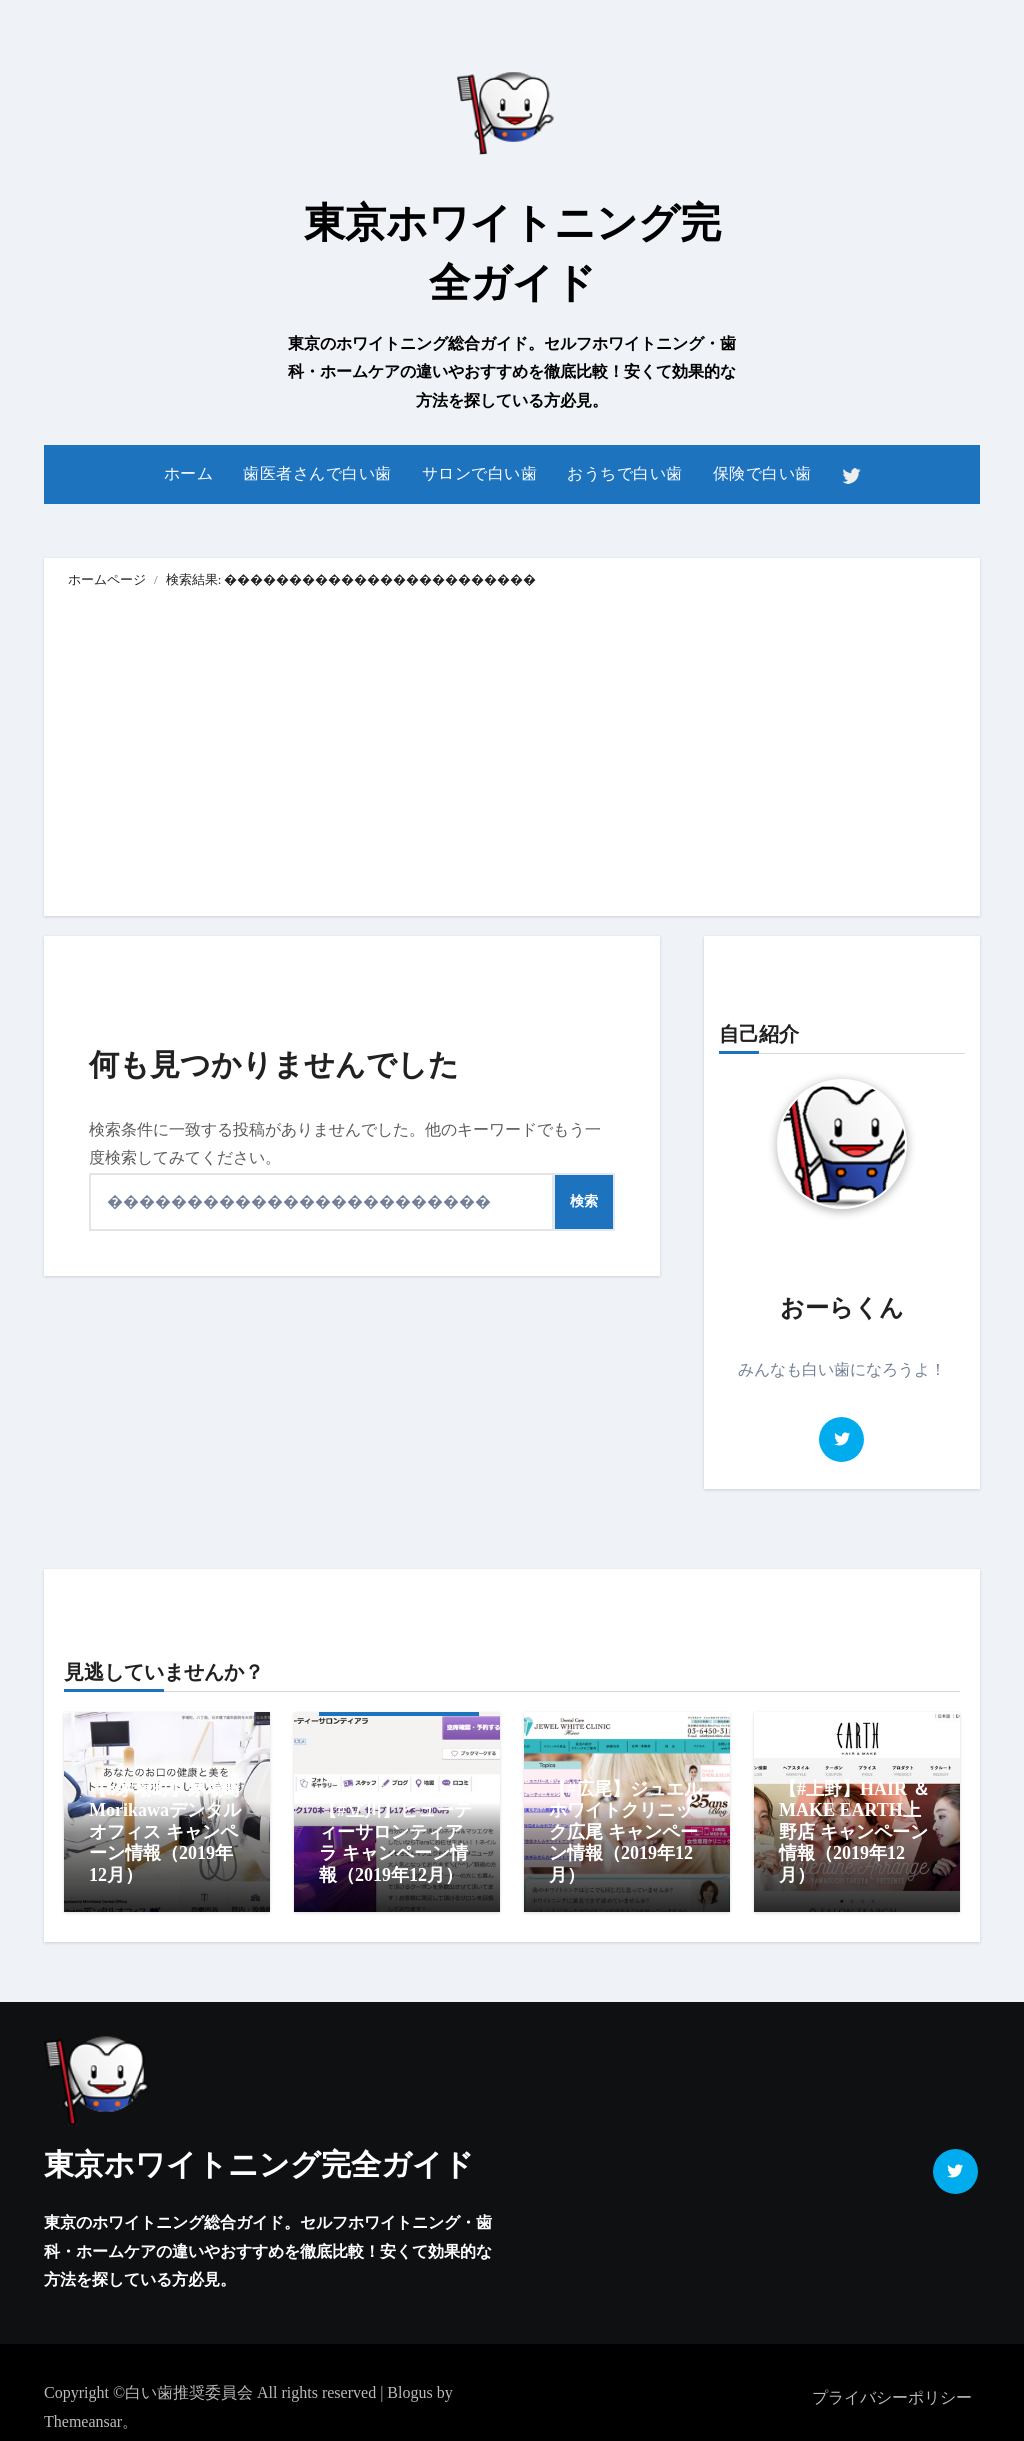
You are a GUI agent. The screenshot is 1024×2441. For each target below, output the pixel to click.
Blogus (409, 2382)
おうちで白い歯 (625, 473)
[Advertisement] (515, 756)
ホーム (189, 473)
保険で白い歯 (762, 473)
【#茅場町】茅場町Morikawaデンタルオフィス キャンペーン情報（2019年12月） (165, 1832)
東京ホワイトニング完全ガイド (259, 2154)
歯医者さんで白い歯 (317, 473)
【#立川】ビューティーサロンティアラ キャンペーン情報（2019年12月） (395, 1842)
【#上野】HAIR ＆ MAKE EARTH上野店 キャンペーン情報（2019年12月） (854, 1832)
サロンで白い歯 (480, 473)
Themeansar (83, 2411)
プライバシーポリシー (892, 2387)
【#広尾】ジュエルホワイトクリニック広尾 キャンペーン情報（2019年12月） (625, 1832)
